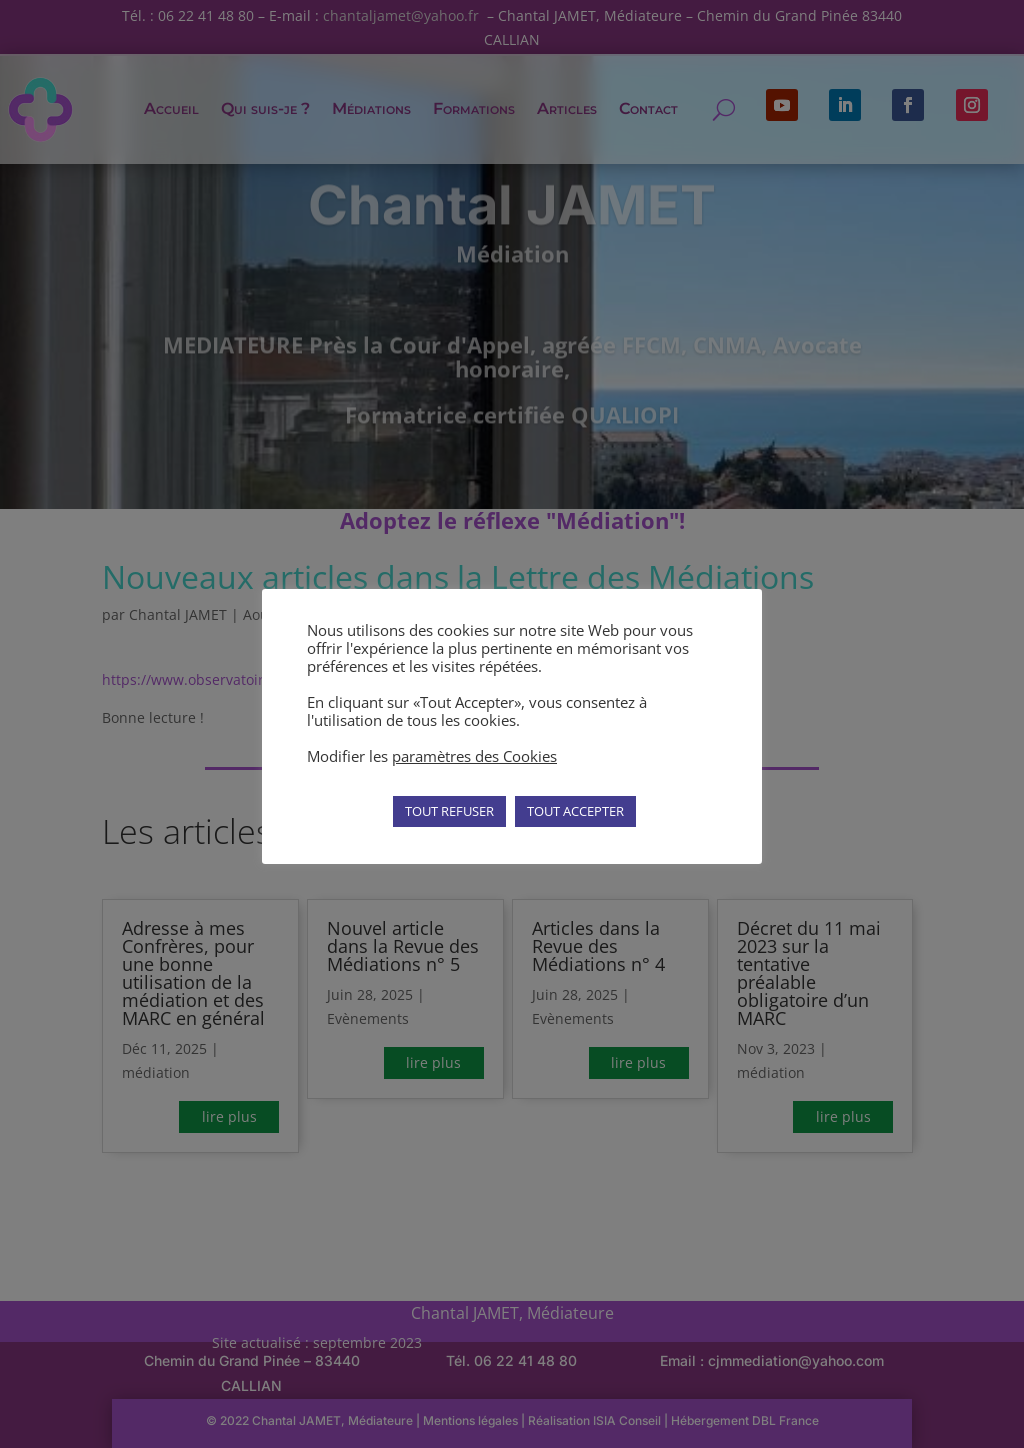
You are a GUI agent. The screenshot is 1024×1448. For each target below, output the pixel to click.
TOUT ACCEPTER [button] (575, 811)
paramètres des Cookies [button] (474, 756)
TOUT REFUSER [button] (449, 811)
